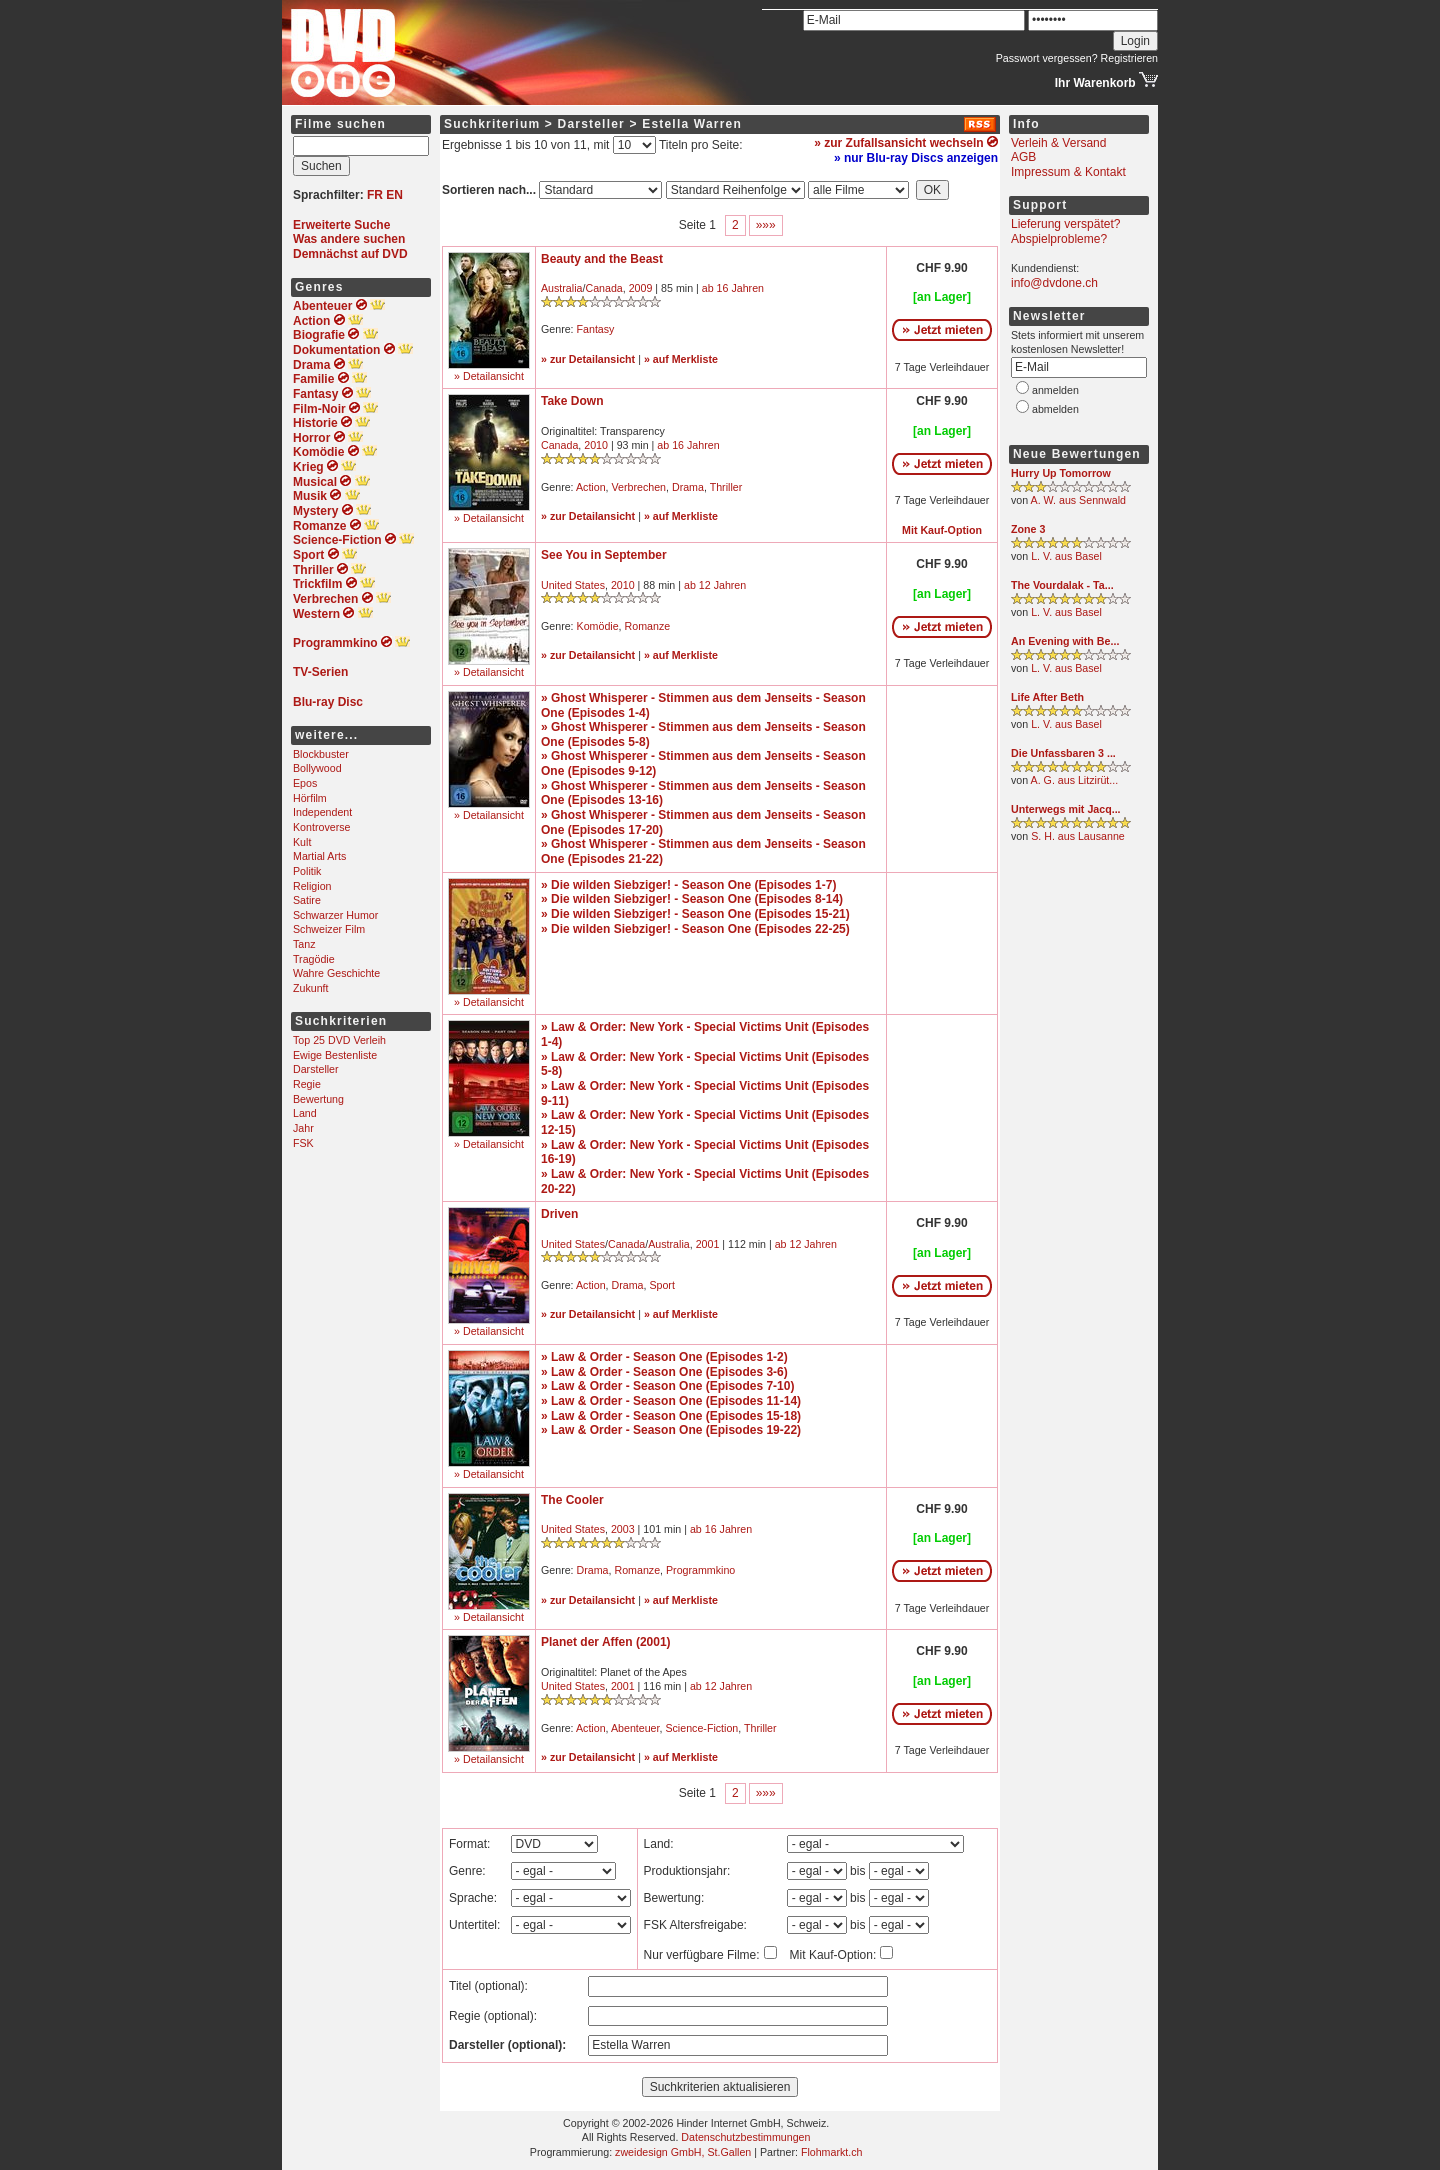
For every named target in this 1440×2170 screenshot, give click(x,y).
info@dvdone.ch (1054, 283)
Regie (307, 1084)
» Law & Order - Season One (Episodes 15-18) (671, 1416)
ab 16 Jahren (733, 288)
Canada (603, 288)
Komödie (598, 626)
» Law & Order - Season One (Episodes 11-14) (671, 1401)
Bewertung (318, 1099)
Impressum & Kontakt (1068, 172)
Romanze (648, 626)
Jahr (303, 1128)
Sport (661, 1285)
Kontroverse (321, 827)
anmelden (1055, 390)
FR (375, 195)
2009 (641, 288)
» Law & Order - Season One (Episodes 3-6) (664, 1372)
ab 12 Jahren (715, 585)
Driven (559, 1214)
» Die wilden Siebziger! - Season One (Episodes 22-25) (695, 929)
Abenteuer (635, 1728)
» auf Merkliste (681, 359)
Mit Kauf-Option (942, 530)
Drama (688, 487)
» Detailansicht (489, 376)
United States (573, 585)
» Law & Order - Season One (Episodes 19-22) (671, 1430)
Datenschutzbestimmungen (745, 2137)
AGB (1023, 157)
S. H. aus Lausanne (1078, 836)
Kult (302, 842)
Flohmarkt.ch (832, 2152)
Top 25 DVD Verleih (339, 1040)
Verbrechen (639, 487)
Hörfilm (310, 798)
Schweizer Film (329, 929)
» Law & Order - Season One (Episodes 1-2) (664, 1357)
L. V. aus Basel (1066, 556)
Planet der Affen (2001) (606, 1642)
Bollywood (317, 768)
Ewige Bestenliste (335, 1055)
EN (394, 195)
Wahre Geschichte (336, 973)
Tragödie (314, 959)
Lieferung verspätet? (1065, 224)
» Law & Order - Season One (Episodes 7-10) (667, 1386)
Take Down (572, 401)
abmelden (1055, 409)
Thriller (726, 487)
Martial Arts (319, 856)
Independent (322, 812)
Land (305, 1113)
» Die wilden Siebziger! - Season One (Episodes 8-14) (692, 899)
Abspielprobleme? (1059, 239)
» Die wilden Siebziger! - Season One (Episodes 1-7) (688, 885)
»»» (766, 225)
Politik (307, 871)
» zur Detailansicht (588, 359)
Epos (305, 783)
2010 (596, 445)
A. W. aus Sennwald (1078, 500)
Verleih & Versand (1058, 143)
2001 (708, 1244)
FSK (303, 1143)
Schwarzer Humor (335, 915)
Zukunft (311, 988)
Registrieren (1129, 58)
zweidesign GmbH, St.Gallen (683, 2152)
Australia (561, 288)
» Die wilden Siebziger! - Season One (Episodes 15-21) (695, 914)
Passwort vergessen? (1047, 58)
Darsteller (316, 1069)
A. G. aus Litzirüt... (1075, 780)
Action (591, 487)
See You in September (604, 555)
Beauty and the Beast (602, 259)
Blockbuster (321, 754)
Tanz (304, 944)
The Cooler (572, 1500)
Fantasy (596, 329)
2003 (623, 1529)
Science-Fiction (701, 1728)
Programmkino (700, 1570)
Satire (307, 900)
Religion (312, 886)
